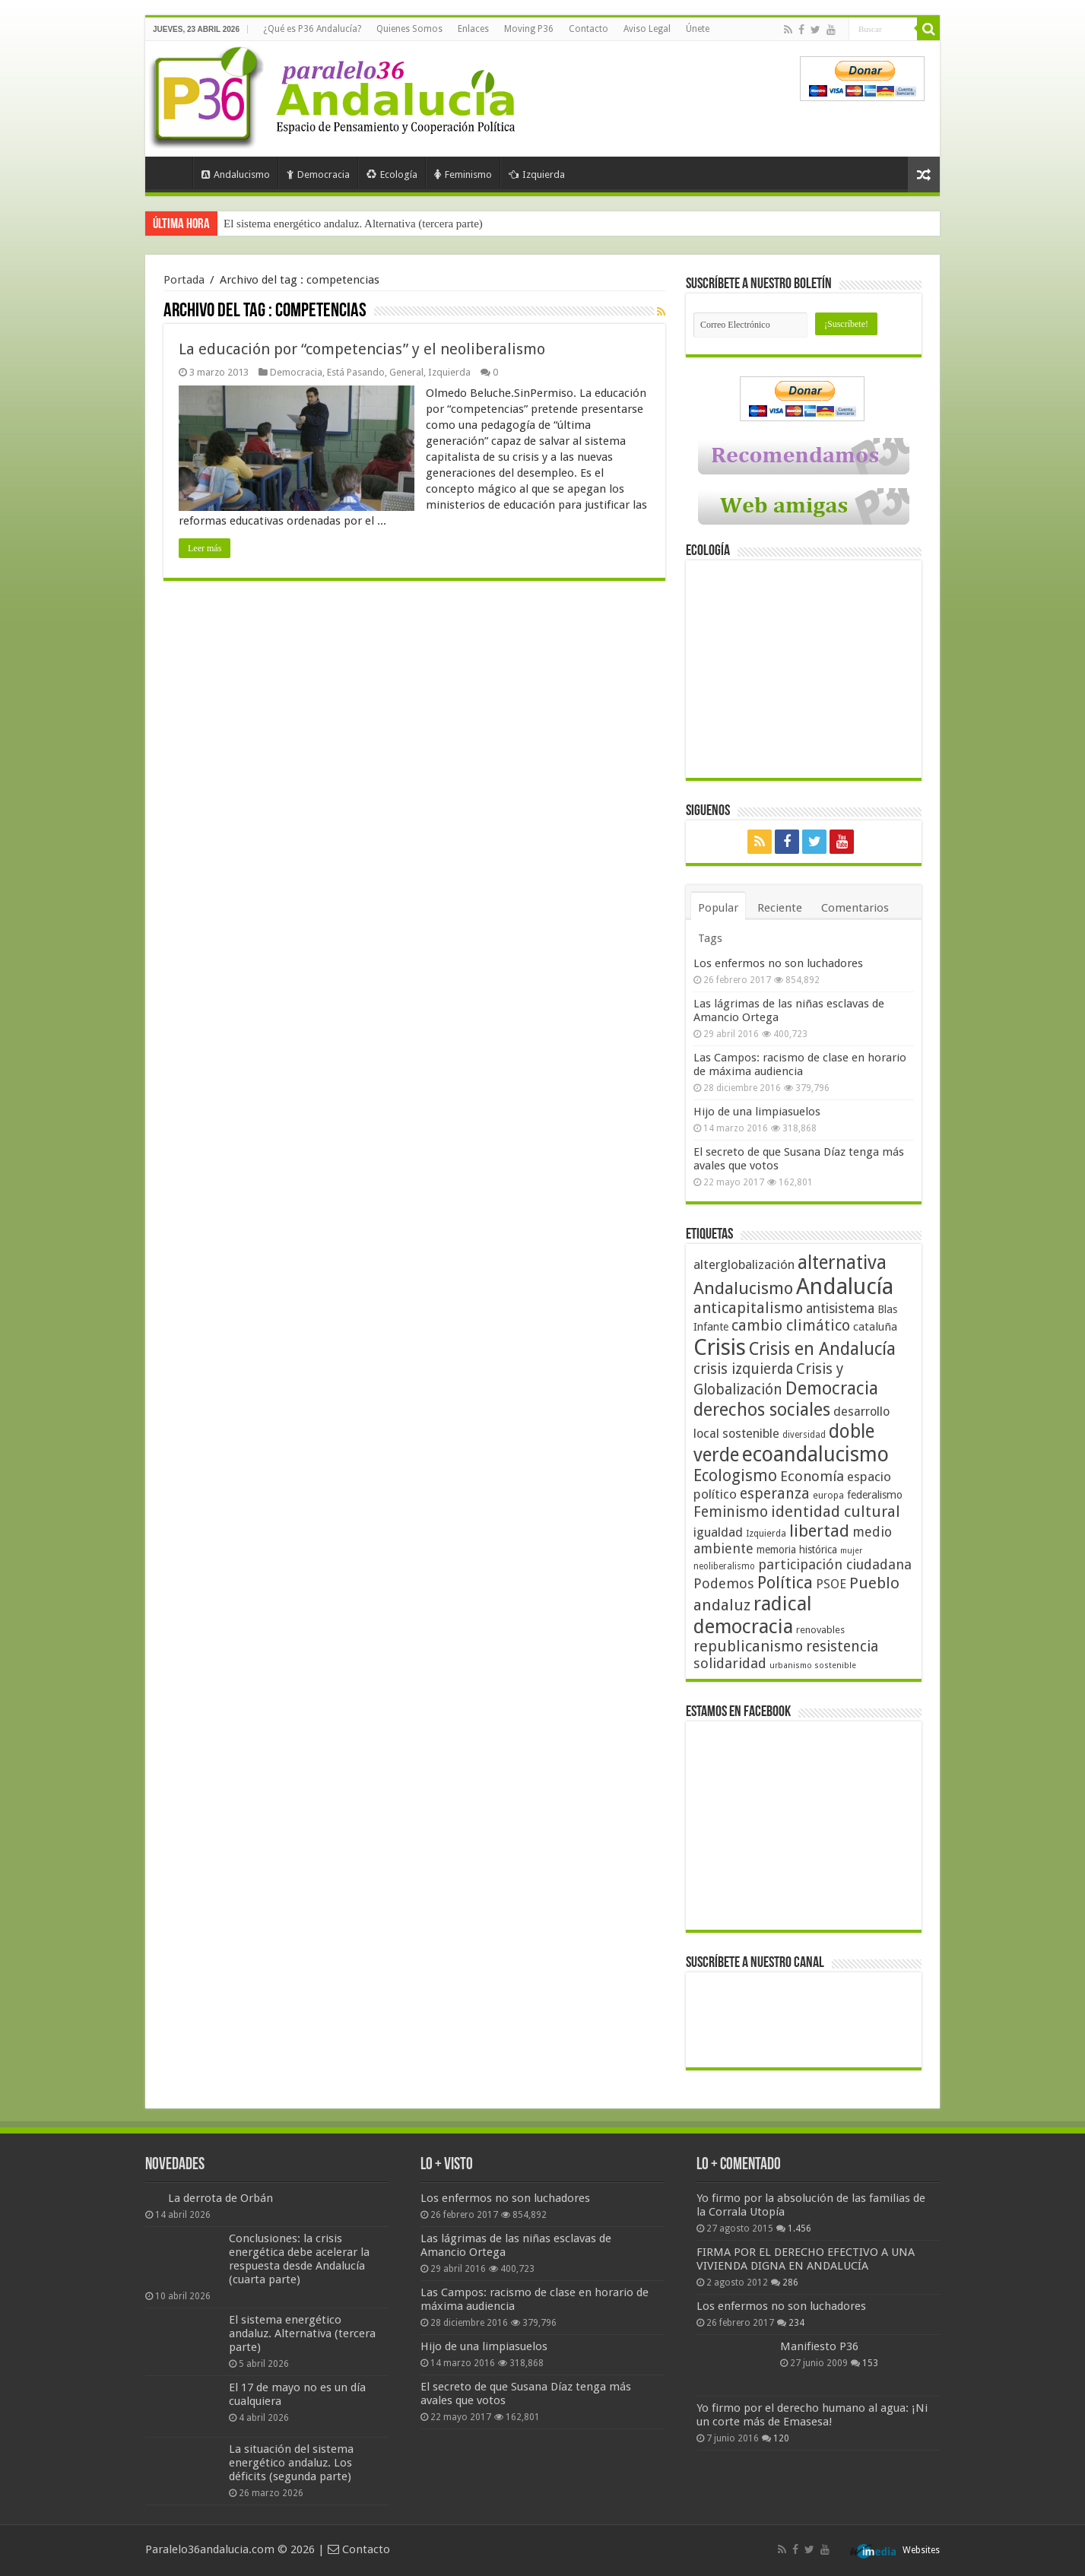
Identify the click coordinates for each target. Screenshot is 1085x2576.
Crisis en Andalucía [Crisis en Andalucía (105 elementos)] (822, 1349)
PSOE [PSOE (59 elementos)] (831, 1584)
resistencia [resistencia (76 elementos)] (842, 1646)
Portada (172, 173)
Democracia (318, 174)
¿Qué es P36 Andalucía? (312, 29)
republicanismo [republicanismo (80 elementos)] (748, 1646)
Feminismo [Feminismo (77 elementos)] (730, 1512)
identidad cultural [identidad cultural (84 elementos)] (835, 1511)
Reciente (779, 908)
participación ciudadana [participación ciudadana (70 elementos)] (835, 1564)
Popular (718, 908)
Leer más (204, 548)
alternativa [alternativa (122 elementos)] (842, 1263)
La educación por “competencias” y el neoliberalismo (362, 349)
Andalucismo (235, 174)
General (406, 372)
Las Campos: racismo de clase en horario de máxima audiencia (799, 1064)
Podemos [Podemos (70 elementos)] (723, 1583)
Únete (697, 29)
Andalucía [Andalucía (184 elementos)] (844, 1286)
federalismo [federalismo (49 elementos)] (875, 1495)
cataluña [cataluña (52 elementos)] (875, 1327)
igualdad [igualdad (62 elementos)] (718, 1532)
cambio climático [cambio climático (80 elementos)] (790, 1325)
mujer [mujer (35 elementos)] (851, 1551)
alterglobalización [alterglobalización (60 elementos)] (744, 1264)
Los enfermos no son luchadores (778, 963)
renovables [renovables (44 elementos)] (820, 1629)
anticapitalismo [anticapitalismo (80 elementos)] (748, 1308)
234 (796, 2322)
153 (870, 2363)
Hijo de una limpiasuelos (756, 1111)
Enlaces (473, 29)
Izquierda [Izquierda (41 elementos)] (766, 1533)
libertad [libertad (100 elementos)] (819, 1530)
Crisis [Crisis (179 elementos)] (719, 1347)
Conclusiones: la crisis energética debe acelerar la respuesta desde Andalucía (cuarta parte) (430, 223)
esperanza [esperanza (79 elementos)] (775, 1493)
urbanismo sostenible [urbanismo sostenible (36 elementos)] (812, 1665)
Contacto (588, 29)
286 (790, 2282)
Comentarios (855, 908)
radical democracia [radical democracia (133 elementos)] (752, 1615)
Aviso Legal (647, 29)
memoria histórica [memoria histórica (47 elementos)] (797, 1549)
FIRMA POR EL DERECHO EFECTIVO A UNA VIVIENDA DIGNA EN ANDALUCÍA (805, 2259)
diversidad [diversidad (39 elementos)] (804, 1434)
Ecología (391, 174)
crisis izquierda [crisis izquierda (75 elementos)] (743, 1369)
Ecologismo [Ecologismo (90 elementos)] (735, 1475)
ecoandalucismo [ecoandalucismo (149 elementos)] (815, 1454)
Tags (710, 938)
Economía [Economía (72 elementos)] (812, 1476)
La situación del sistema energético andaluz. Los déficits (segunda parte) (291, 2462)
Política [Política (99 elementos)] (785, 1582)
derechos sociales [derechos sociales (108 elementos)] (761, 1409)
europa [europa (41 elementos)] (828, 1495)
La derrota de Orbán (220, 2198)
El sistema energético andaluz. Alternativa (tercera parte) (302, 2333)
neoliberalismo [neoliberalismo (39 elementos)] (724, 1566)
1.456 (799, 2228)
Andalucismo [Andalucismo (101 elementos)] (743, 1288)
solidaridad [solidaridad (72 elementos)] (729, 1663)
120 (781, 2438)
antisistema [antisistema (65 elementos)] (840, 1308)
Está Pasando (356, 372)
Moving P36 (529, 29)
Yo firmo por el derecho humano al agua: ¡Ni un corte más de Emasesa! (812, 2414)
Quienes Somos (409, 29)
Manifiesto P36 (819, 2346)
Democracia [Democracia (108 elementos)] (831, 1388)
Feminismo (463, 174)
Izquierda (537, 174)
